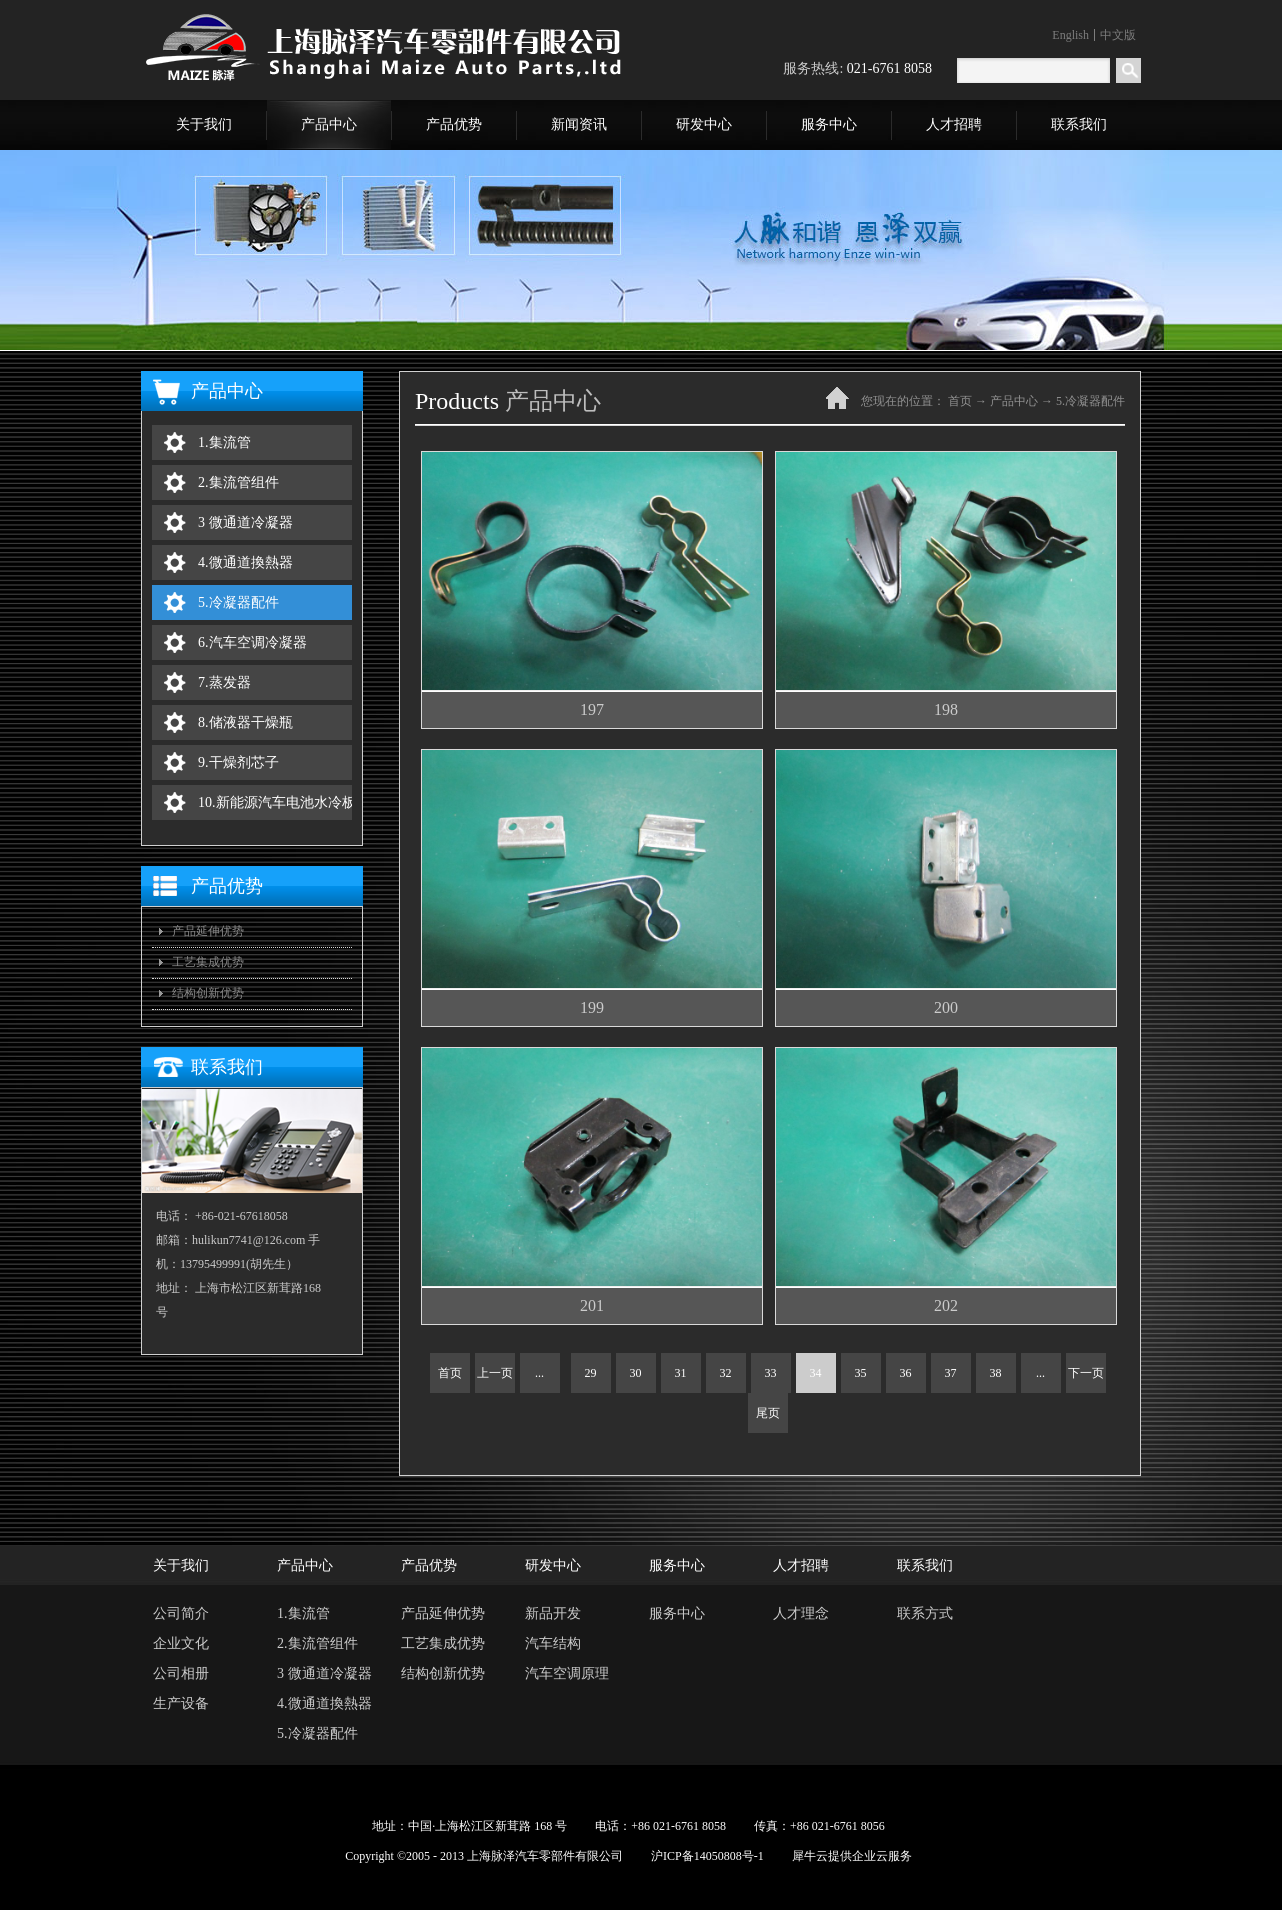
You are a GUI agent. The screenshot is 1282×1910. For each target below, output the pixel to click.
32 (726, 1373)
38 (996, 1373)
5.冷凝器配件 (1090, 401)
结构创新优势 (208, 993)
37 (951, 1373)
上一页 (495, 1373)
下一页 (1086, 1373)
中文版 (1118, 35)
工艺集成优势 (208, 962)
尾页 (768, 1413)
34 (816, 1373)
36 (906, 1373)
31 (681, 1373)
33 (771, 1373)
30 (636, 1373)
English (1070, 35)
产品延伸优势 (208, 931)
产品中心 (1014, 401)
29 (591, 1373)
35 (861, 1373)
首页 (450, 1373)
